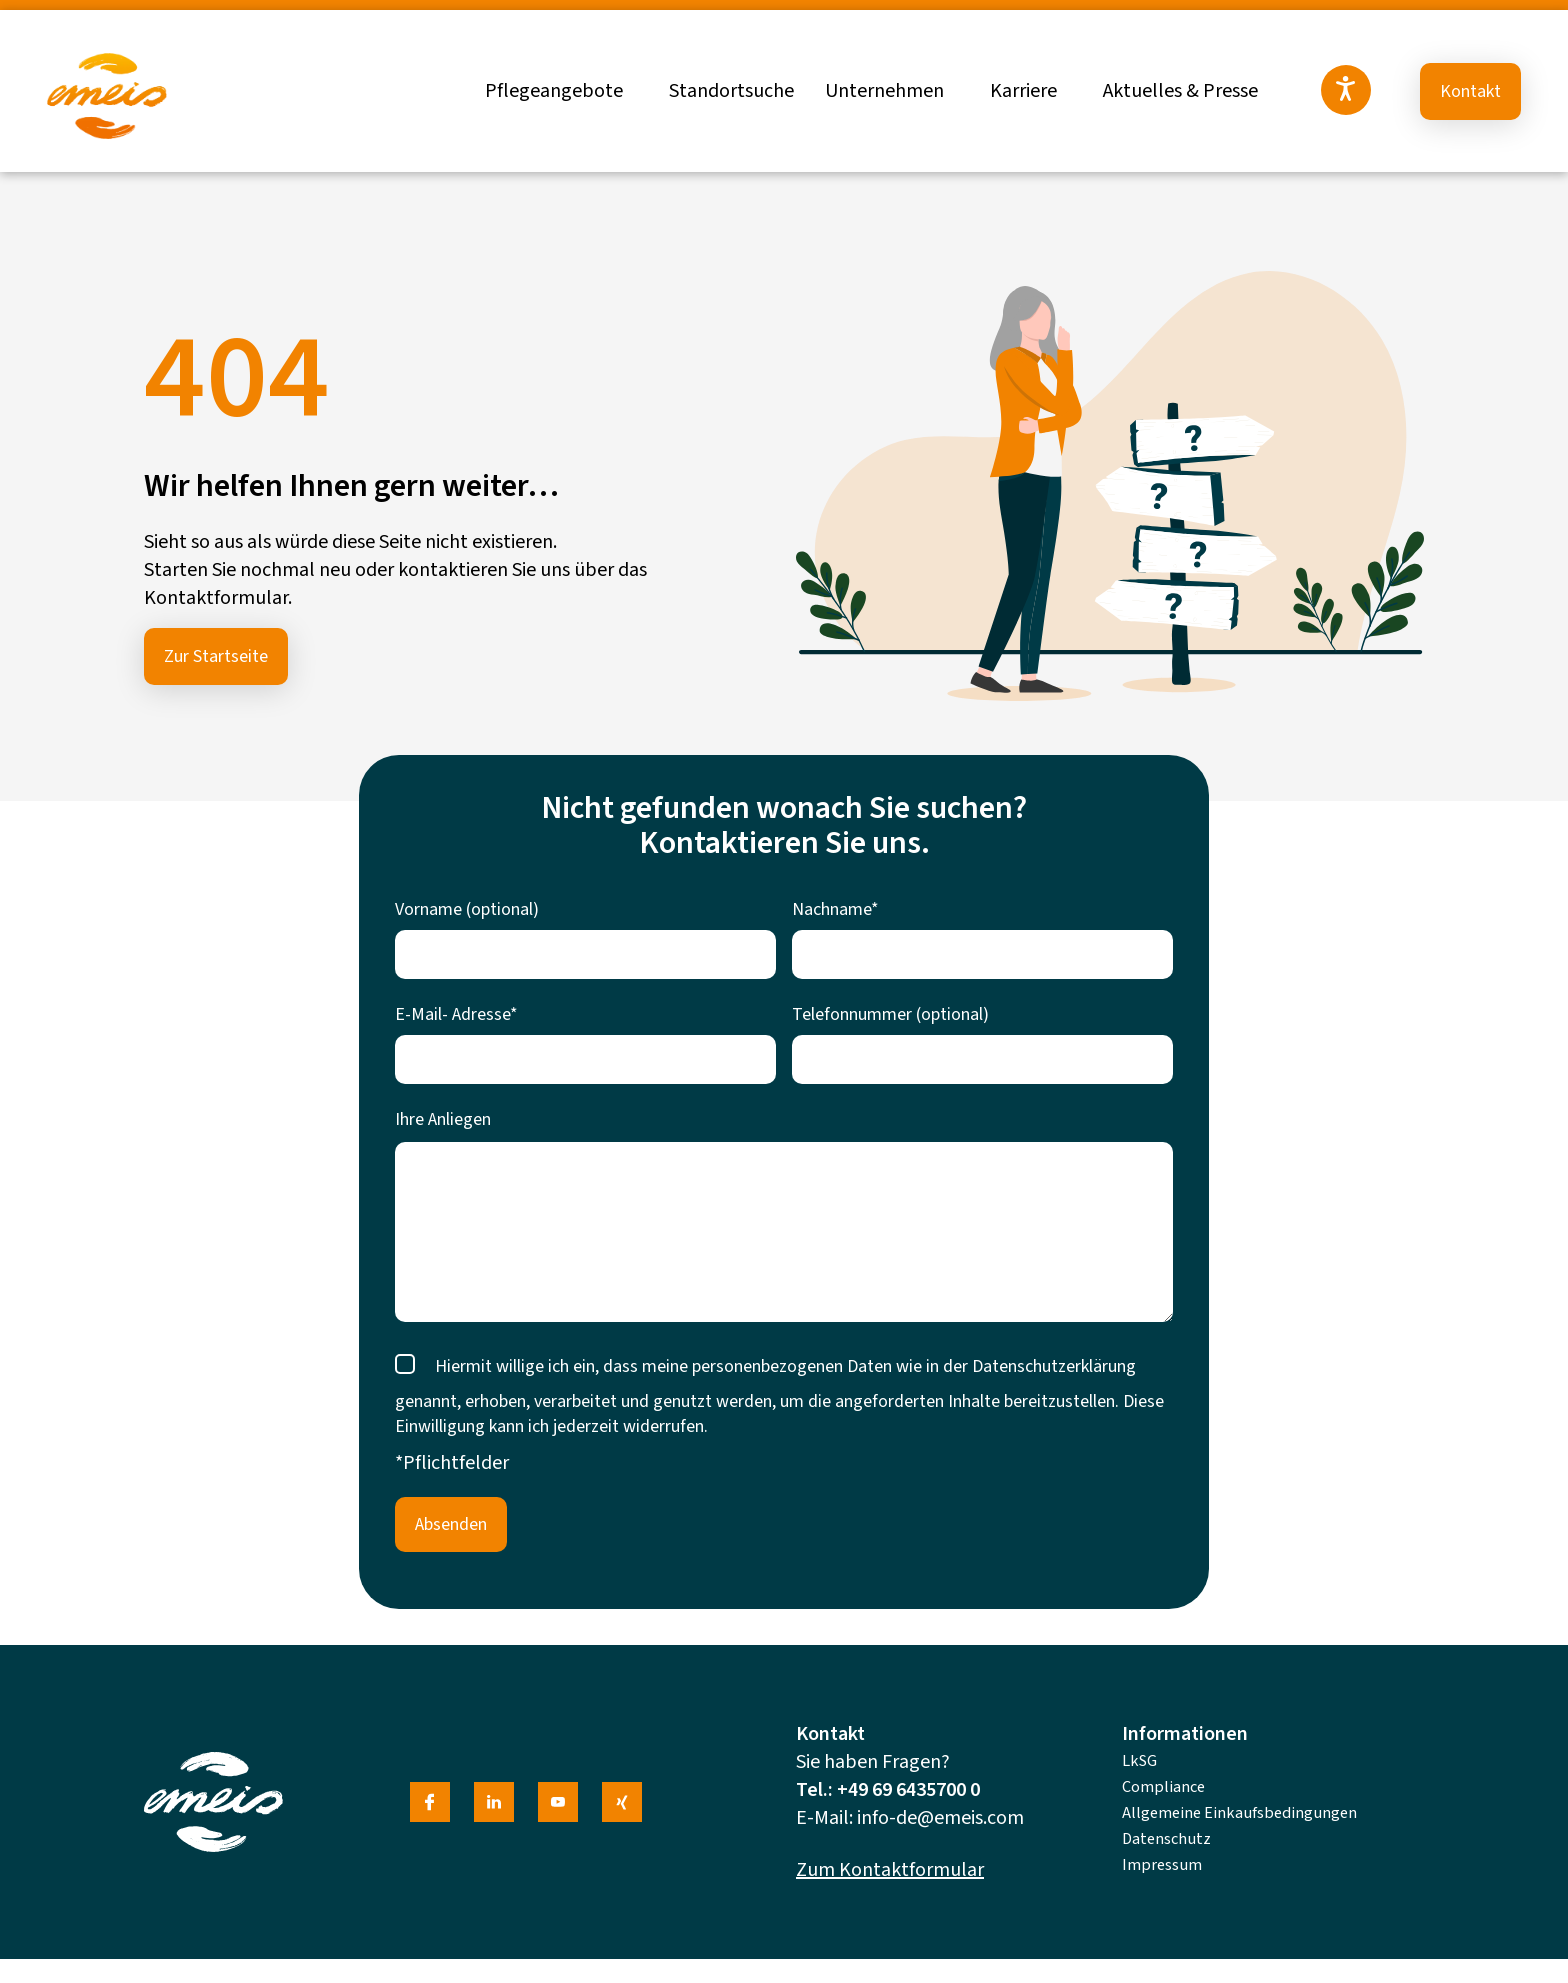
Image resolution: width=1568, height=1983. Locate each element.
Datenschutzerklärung (1054, 1366)
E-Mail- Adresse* (456, 1014)
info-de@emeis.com (940, 1818)
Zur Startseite (216, 656)
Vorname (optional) (467, 909)
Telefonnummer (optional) (890, 1014)
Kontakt (1470, 91)
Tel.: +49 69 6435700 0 (888, 1790)
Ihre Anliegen (443, 1119)
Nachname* (835, 909)
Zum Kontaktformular (890, 1870)
